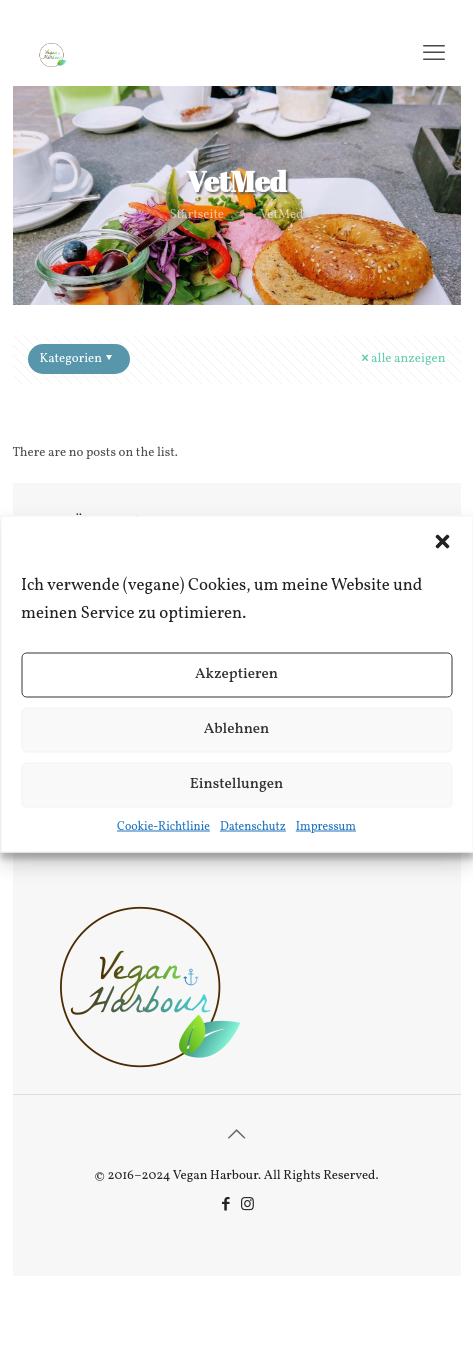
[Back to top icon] (237, 1136)
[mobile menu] (434, 55)
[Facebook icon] (226, 1205)
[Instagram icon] (247, 1205)
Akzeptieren (236, 674)
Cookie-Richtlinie (163, 826)
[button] (442, 541)
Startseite (197, 215)
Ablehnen (237, 729)
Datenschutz (253, 826)
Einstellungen (237, 784)
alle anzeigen (401, 359)
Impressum (326, 826)
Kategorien (78, 359)
